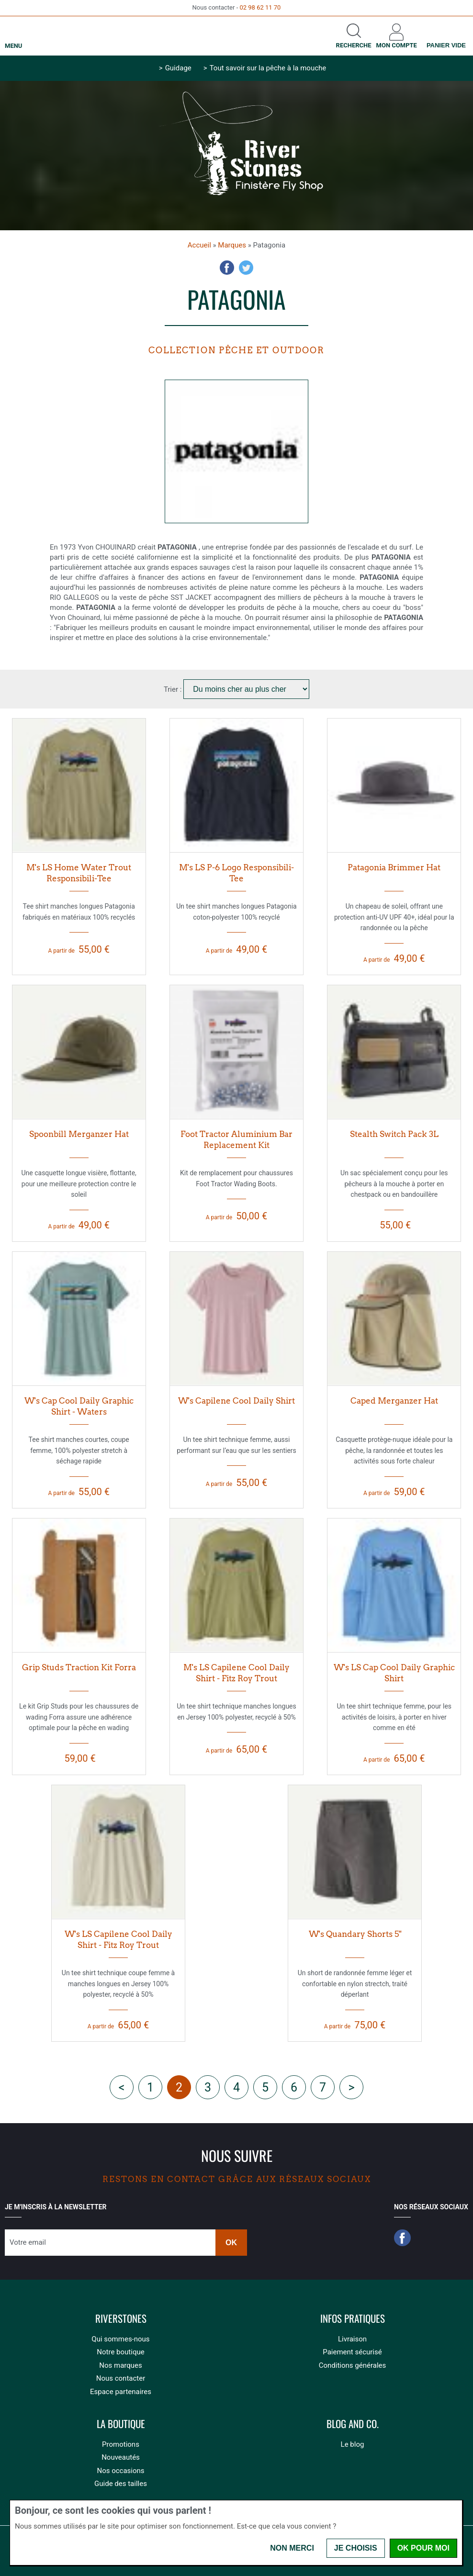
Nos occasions (120, 2470)
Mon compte (396, 45)
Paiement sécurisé (352, 2352)
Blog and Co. (353, 2424)
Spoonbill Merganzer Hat (79, 1134)
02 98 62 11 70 (260, 7)
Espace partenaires (120, 2391)
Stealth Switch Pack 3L (394, 1134)
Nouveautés (120, 2457)
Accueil (199, 245)
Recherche (354, 45)
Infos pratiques (352, 2318)
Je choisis (355, 2548)
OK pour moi (423, 2548)
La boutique (121, 2424)
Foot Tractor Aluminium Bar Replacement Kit (236, 1139)
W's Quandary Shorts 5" (355, 1934)
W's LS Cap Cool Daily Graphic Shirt (394, 1673)
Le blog (352, 2444)
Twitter (246, 267)
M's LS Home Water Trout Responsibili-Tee (78, 873)
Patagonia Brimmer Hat (394, 867)
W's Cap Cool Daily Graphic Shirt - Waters (79, 1406)
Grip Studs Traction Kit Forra (79, 1667)
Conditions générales (352, 2365)
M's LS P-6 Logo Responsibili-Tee (236, 873)
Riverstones (120, 2318)
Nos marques (120, 2365)
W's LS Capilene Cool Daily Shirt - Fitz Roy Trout (118, 1939)
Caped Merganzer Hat (394, 1401)
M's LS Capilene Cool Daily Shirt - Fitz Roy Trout (236, 1673)
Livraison (352, 2339)
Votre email (28, 2242)
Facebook (227, 267)
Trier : (173, 689)
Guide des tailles (120, 2483)
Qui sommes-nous (120, 2339)
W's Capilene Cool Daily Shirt (236, 1401)
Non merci (292, 2548)
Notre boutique (120, 2352)
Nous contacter (121, 2378)
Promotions (120, 2444)
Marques (232, 245)
